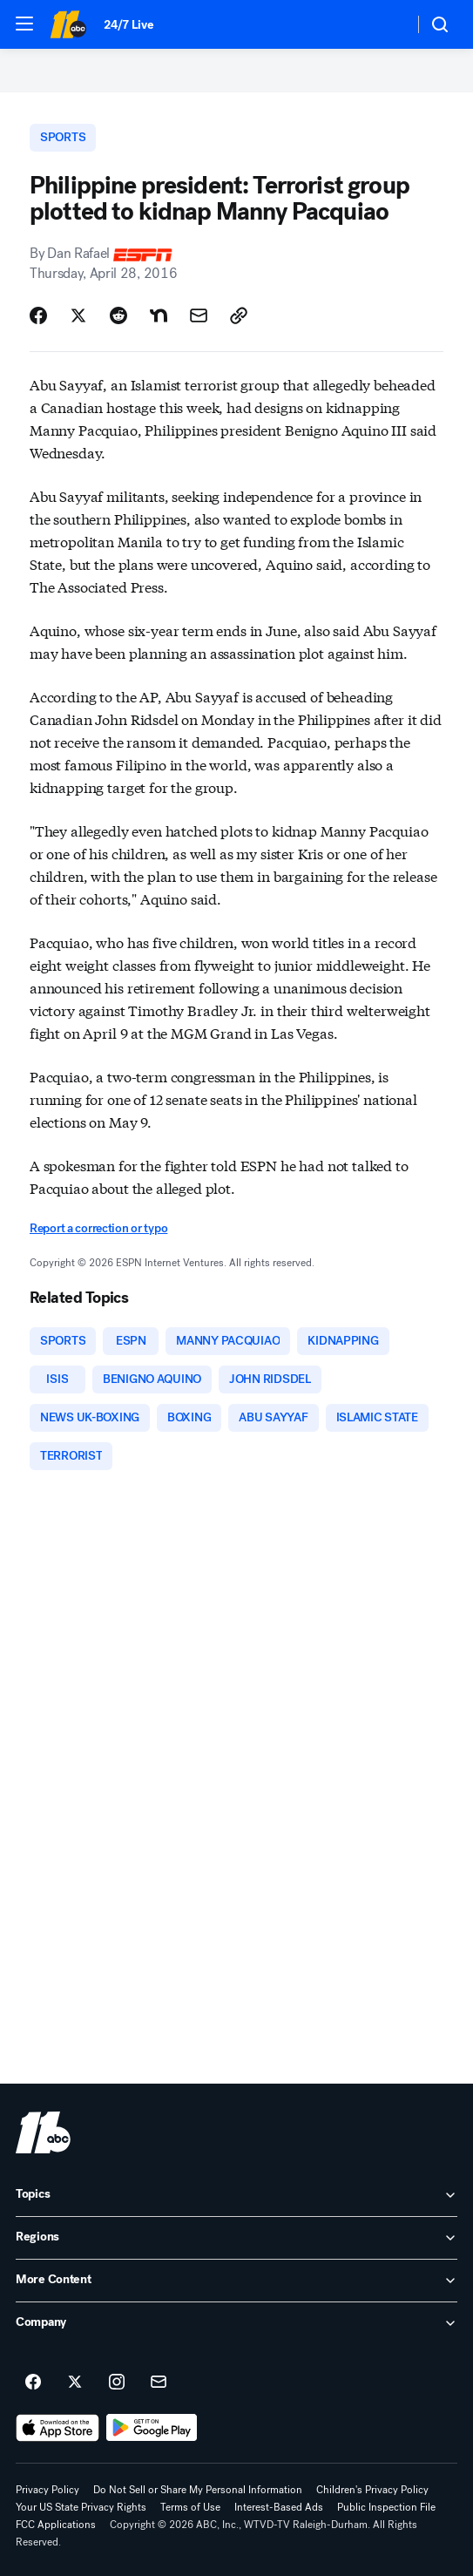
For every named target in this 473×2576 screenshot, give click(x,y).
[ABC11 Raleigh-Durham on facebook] (33, 2382)
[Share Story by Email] (198, 315)
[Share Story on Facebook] (38, 315)
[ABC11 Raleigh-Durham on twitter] (74, 2382)
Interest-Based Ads (278, 2507)
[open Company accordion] (236, 2323)
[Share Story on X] (78, 315)
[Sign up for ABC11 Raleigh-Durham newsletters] (158, 2382)
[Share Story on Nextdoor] (158, 315)
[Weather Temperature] (386, 24)
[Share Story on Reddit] (118, 315)
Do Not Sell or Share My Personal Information (197, 2489)
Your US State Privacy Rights (81, 2507)
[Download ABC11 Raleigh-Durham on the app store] (57, 2428)
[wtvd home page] (43, 2132)
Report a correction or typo (98, 1228)
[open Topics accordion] (236, 2195)
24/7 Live (128, 25)
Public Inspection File (386, 2507)
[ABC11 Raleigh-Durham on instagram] (116, 2382)
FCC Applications (56, 2524)
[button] (24, 23)
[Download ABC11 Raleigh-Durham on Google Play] (152, 2428)
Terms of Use (190, 2507)
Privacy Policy (47, 2489)
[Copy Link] (238, 315)
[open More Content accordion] (236, 2281)
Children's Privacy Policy (372, 2489)
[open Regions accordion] (236, 2238)
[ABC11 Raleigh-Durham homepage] (68, 24)
